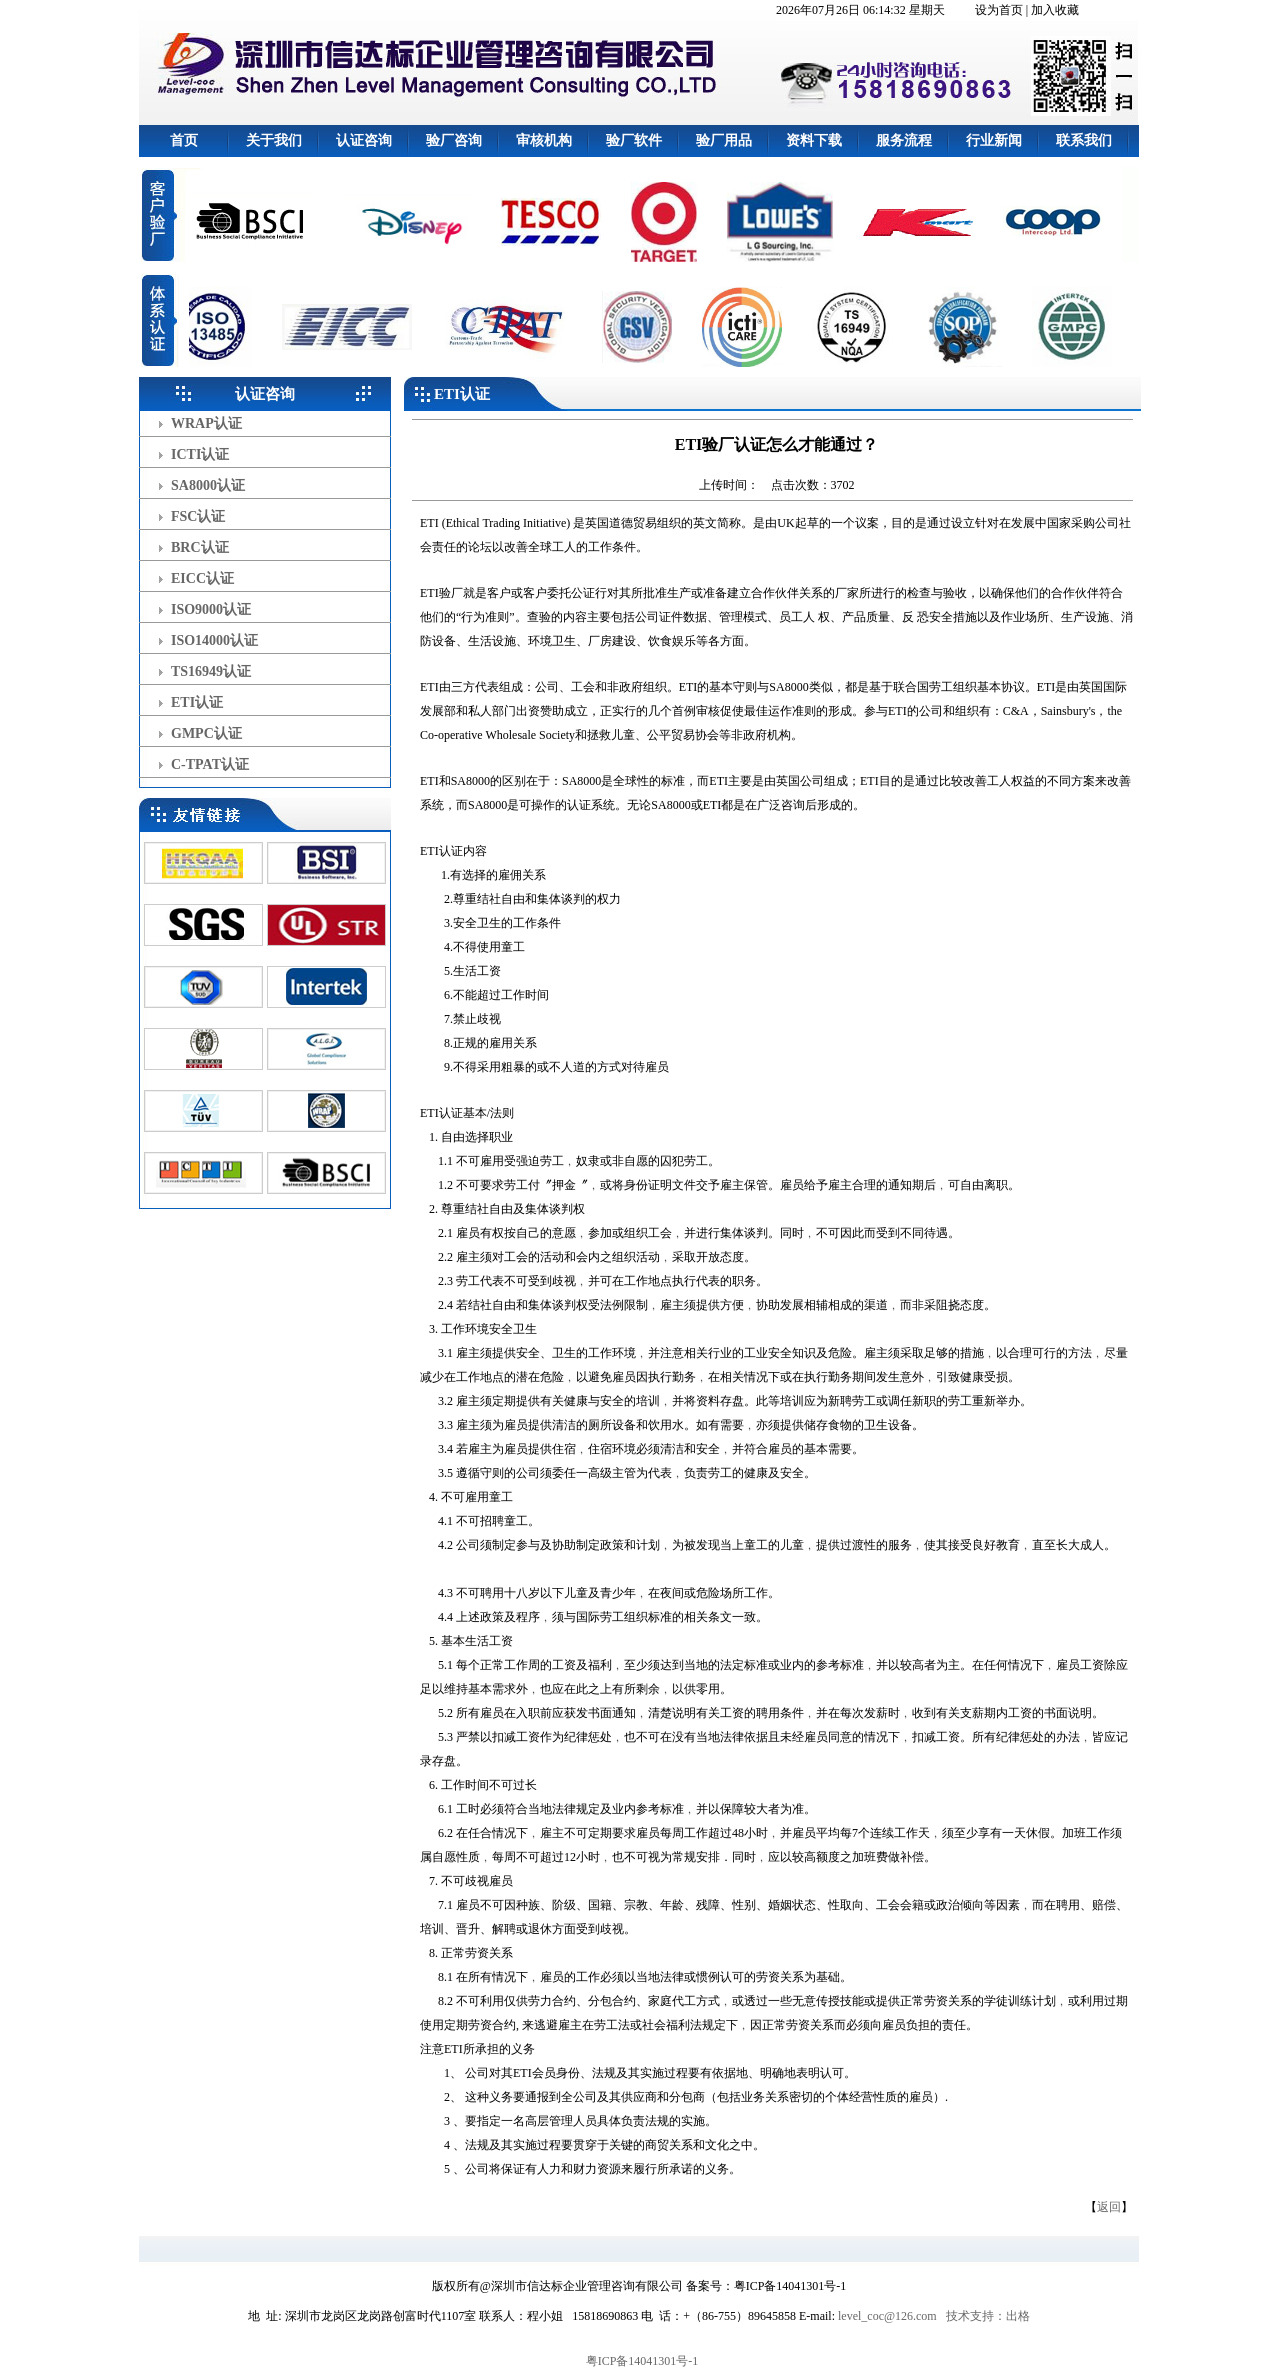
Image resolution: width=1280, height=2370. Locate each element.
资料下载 (814, 140)
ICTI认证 (200, 454)
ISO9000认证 (211, 609)
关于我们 (274, 140)
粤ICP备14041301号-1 (642, 2361)
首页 (184, 140)
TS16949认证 (211, 671)
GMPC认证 (206, 733)
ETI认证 (197, 702)
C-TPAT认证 (210, 764)
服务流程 (904, 140)
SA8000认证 (208, 485)
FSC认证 (198, 516)
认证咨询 (364, 140)
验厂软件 (634, 140)
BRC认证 (200, 547)
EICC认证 (202, 578)
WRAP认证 (206, 423)
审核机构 (544, 140)
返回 (1109, 2207)
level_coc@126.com (887, 2316)
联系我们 (1084, 140)
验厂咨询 (454, 140)
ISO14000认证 (214, 640)
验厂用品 (724, 140)
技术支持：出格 (988, 2316)
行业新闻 (994, 140)
